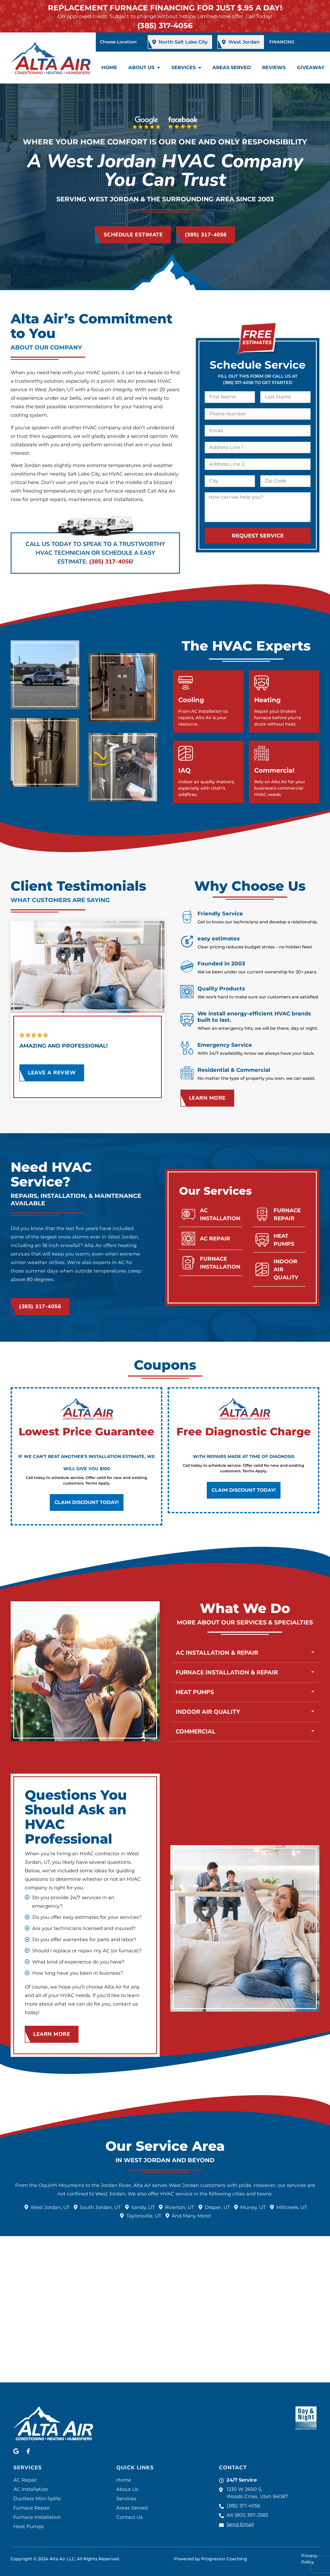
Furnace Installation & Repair (227, 1720)
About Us (144, 67)
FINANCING (281, 41)
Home (109, 67)
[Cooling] (185, 683)
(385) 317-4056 (165, 25)
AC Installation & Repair (217, 1700)
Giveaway (310, 67)
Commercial (274, 770)
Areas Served (231, 67)
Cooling (191, 700)
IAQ (184, 770)
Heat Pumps (195, 1740)
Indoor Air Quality (208, 1759)
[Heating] (261, 683)
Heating (267, 700)
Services (186, 67)
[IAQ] (185, 753)
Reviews (274, 67)
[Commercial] (261, 753)
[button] (244, 1700)
